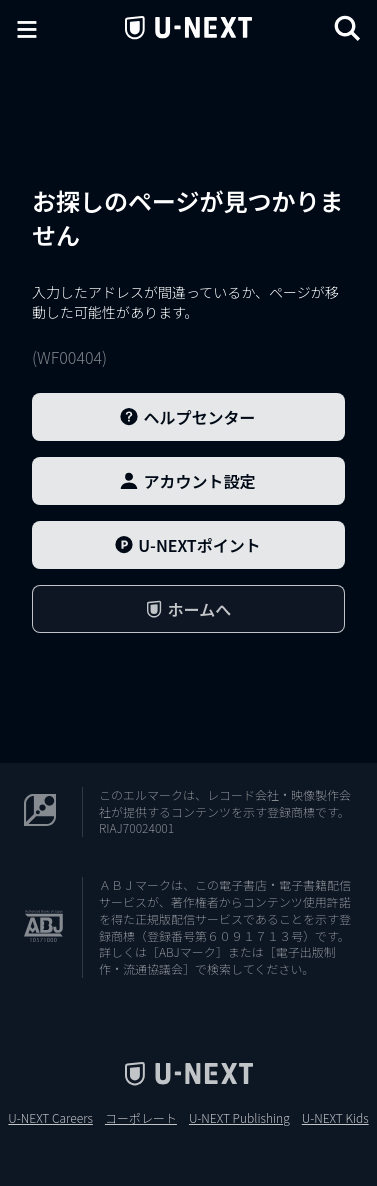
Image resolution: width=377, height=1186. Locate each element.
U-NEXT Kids (335, 1118)
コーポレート (141, 1118)
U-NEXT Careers (50, 1118)
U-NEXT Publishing (239, 1118)
